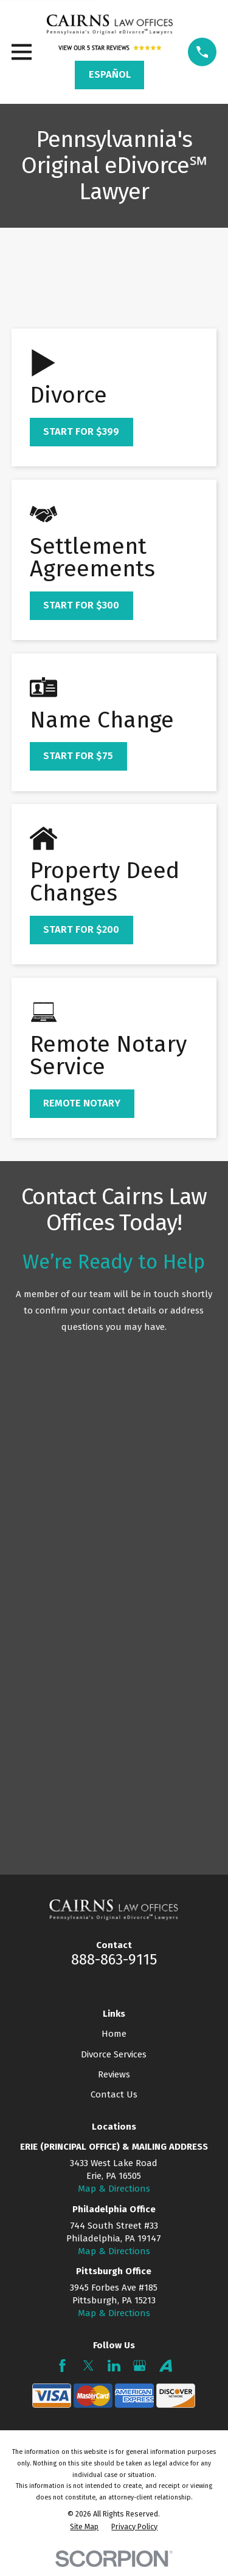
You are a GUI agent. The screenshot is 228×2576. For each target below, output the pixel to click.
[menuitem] (84, 2526)
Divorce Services (114, 2054)
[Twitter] (88, 2365)
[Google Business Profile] (139, 2365)
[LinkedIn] (114, 2365)
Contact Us (114, 2094)
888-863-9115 (114, 1959)
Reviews (114, 2074)
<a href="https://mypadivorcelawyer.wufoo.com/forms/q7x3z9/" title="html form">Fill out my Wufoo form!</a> (114, 1599)
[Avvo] (165, 2365)
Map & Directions (114, 2188)
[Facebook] (62, 2365)
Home (114, 2033)
